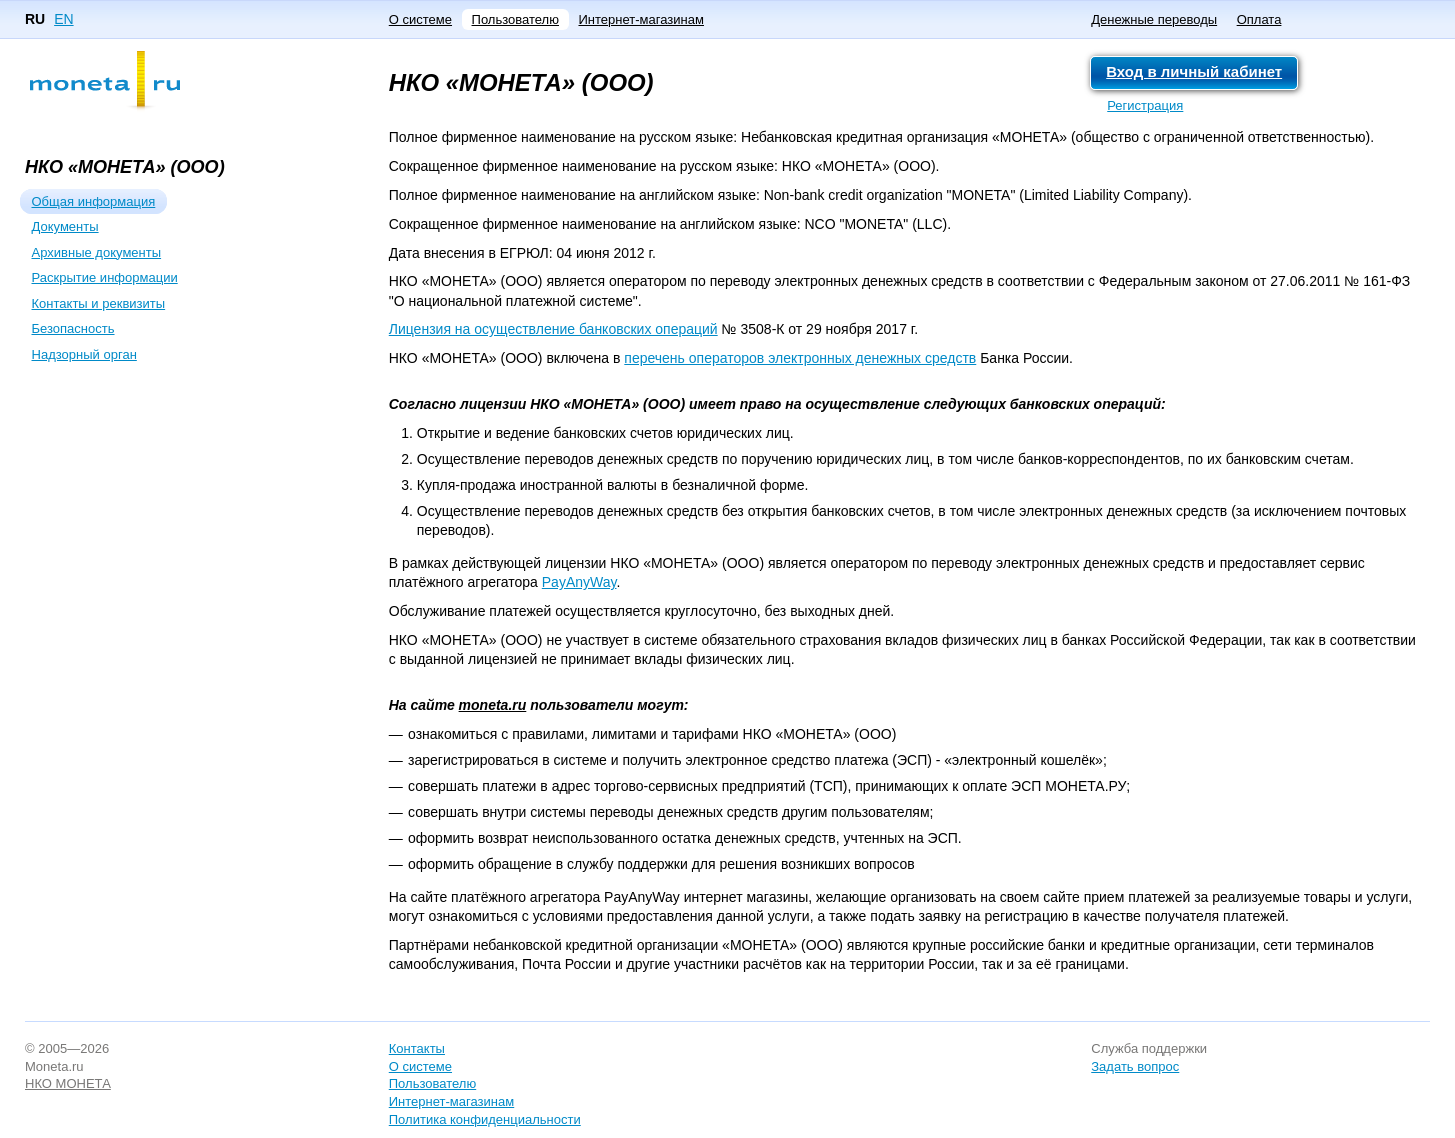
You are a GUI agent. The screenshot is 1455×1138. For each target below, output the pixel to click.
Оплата (1259, 19)
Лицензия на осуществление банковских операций (553, 329)
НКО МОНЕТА (68, 1083)
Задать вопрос (1135, 1066)
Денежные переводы (1154, 19)
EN (63, 19)
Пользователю (515, 19)
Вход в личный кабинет (1194, 71)
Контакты (417, 1048)
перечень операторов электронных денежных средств (800, 358)
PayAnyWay (579, 582)
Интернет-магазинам (640, 19)
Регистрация (1145, 105)
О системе (420, 19)
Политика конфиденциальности (485, 1119)
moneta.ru (493, 705)
